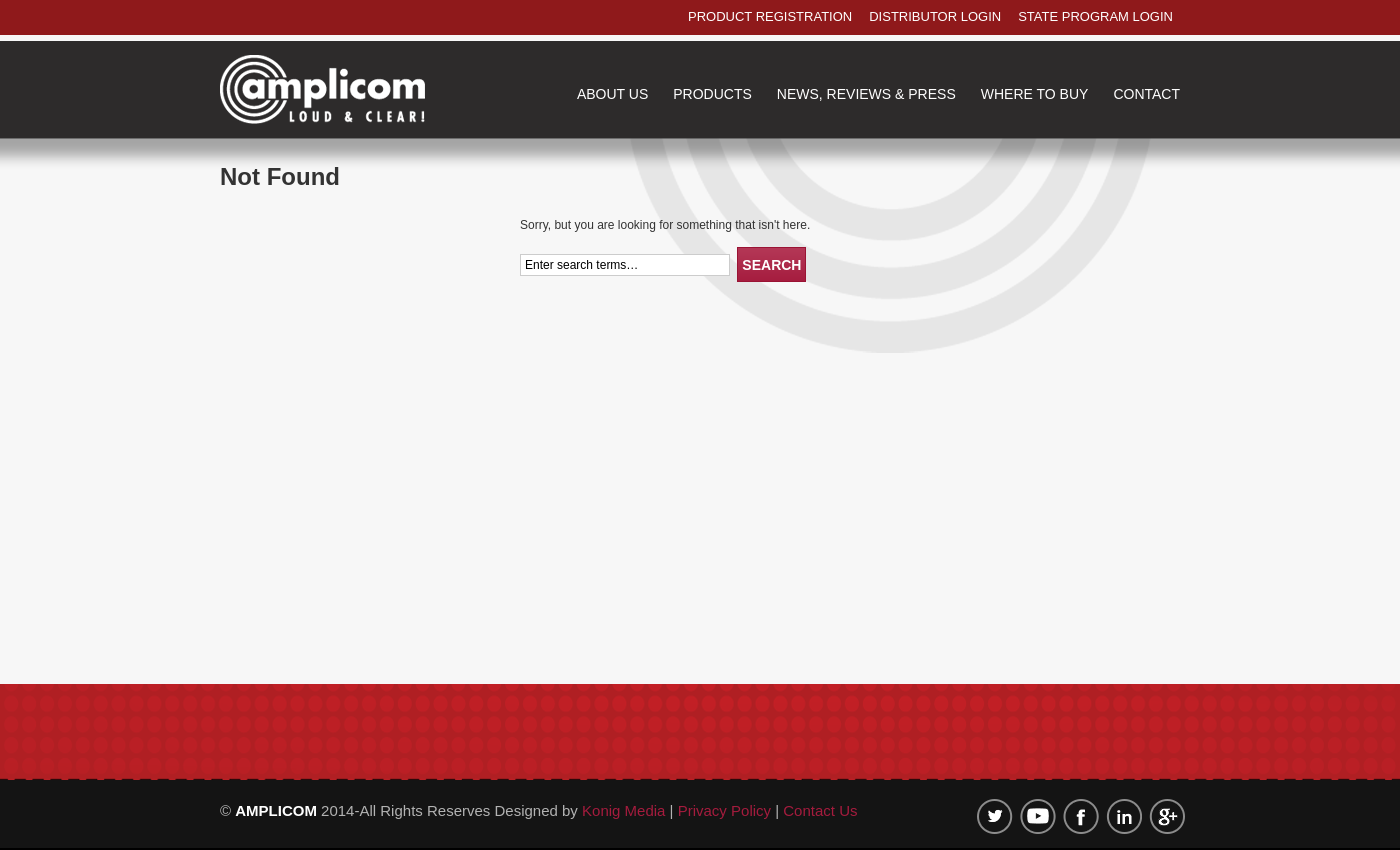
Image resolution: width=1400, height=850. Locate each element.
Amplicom (322, 89)
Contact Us (820, 810)
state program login (1095, 16)
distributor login (935, 16)
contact (1146, 94)
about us (612, 94)
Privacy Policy (724, 810)
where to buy (1035, 94)
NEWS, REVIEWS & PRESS (866, 94)
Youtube (1038, 816)
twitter (995, 816)
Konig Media (626, 810)
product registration (770, 16)
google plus (1167, 816)
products (712, 94)
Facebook (1081, 816)
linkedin (1124, 816)
